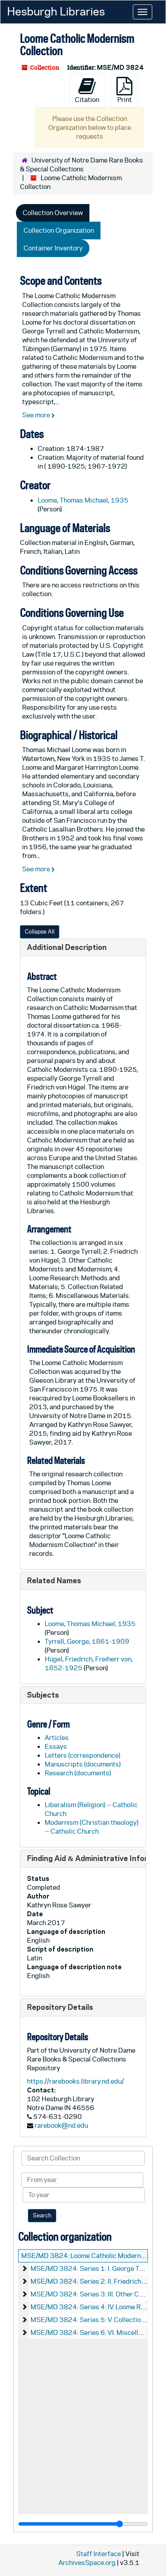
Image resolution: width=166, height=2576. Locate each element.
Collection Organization (58, 230)
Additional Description (67, 947)
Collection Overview (53, 212)
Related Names (54, 1580)
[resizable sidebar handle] (83, 2523)
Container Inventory (53, 248)
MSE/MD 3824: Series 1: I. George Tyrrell (93, 2268)
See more (38, 415)
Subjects (43, 1695)
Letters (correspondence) (82, 1755)
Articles (57, 1737)
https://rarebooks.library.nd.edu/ (75, 2081)
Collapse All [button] (39, 931)
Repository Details (60, 2007)
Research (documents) (78, 1773)
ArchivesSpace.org (87, 2562)
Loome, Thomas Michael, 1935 (83, 500)
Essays (56, 1746)
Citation (87, 90)
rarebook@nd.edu (61, 2125)
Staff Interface (98, 2553)
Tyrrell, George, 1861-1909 (87, 1641)
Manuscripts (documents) (83, 1764)
